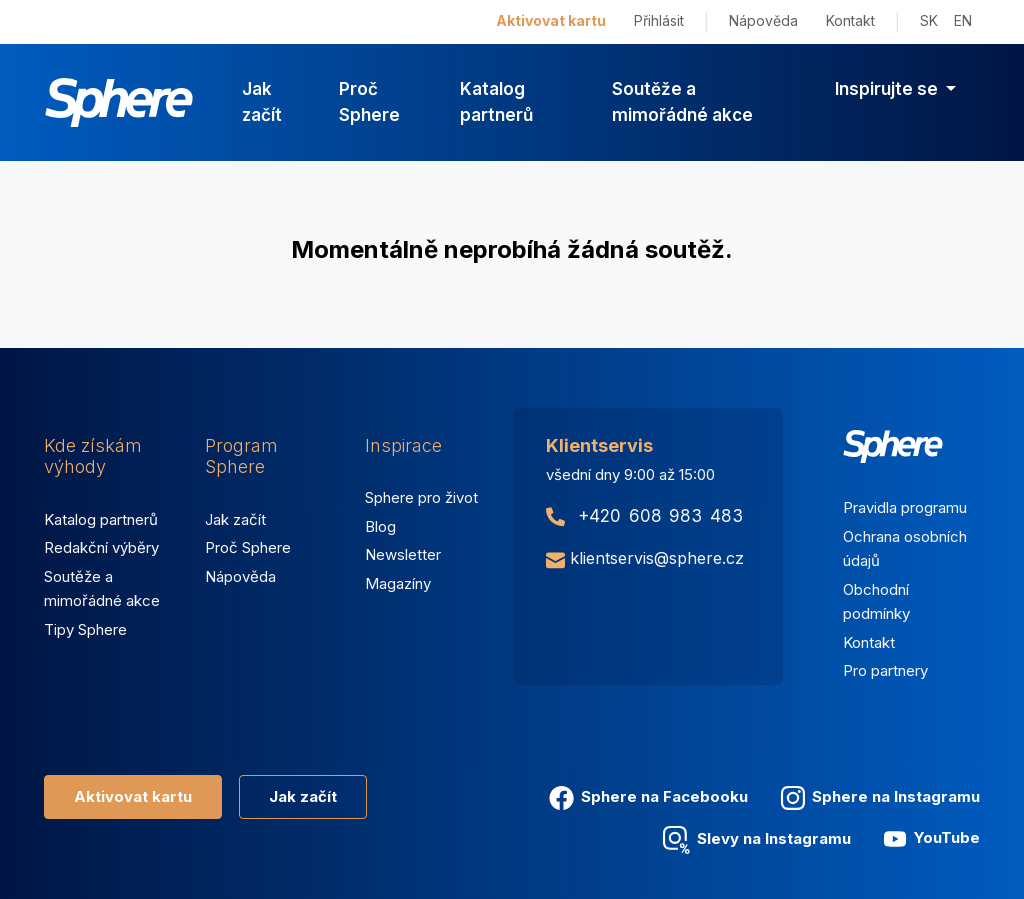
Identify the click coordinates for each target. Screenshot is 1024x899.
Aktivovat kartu (551, 20)
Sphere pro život (421, 497)
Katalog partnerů (496, 102)
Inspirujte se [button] (888, 89)
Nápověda (763, 20)
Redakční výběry (101, 547)
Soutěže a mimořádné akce (682, 102)
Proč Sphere (369, 102)
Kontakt (850, 20)
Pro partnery (885, 670)
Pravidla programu (905, 507)
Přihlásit (659, 20)
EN (963, 20)
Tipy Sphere (85, 629)
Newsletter (403, 554)
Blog (380, 526)
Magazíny (398, 583)
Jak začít (262, 102)
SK (929, 20)
